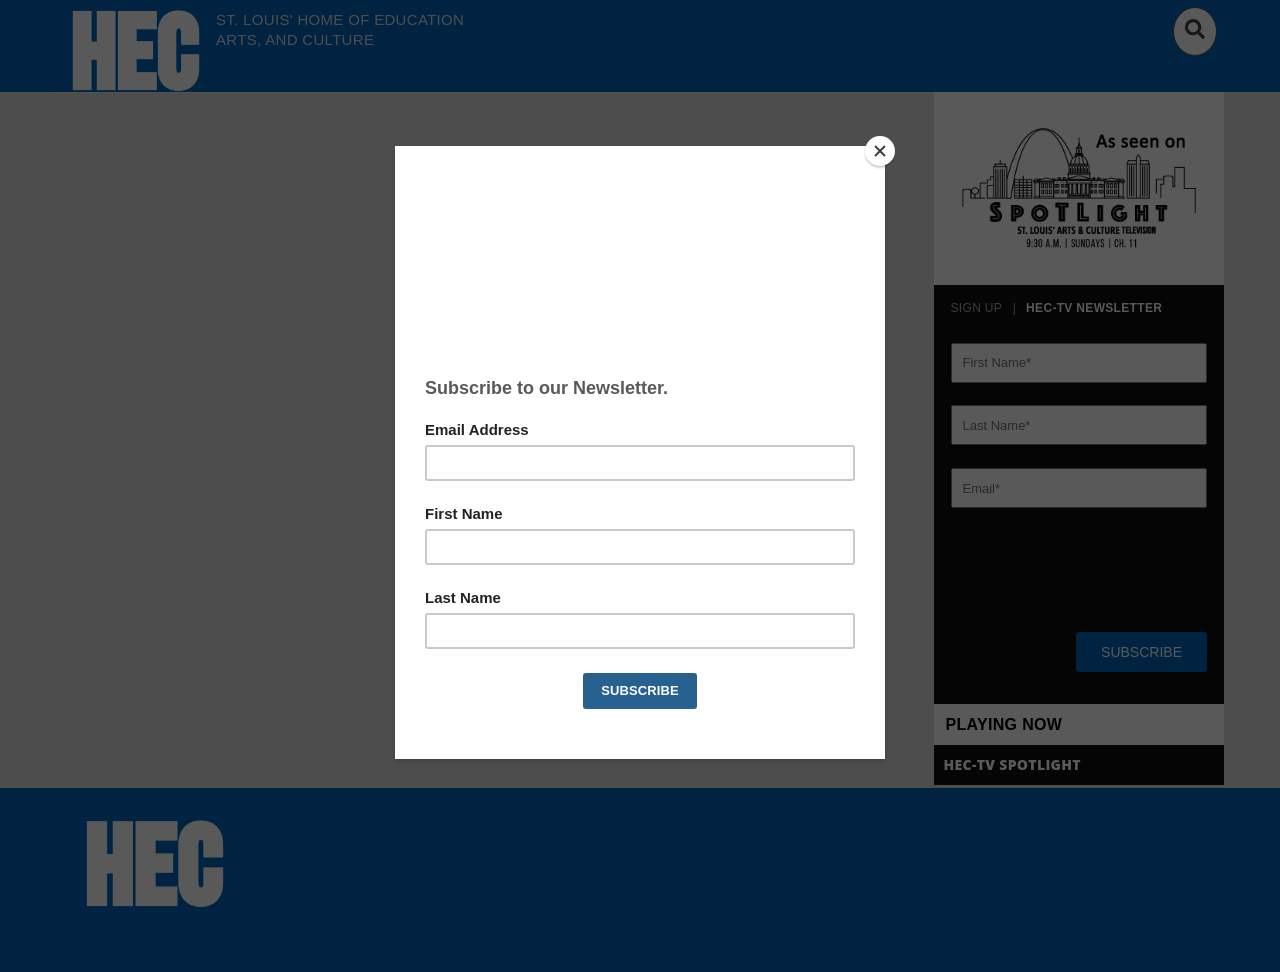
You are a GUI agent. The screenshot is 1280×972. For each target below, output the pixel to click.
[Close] (880, 151)
